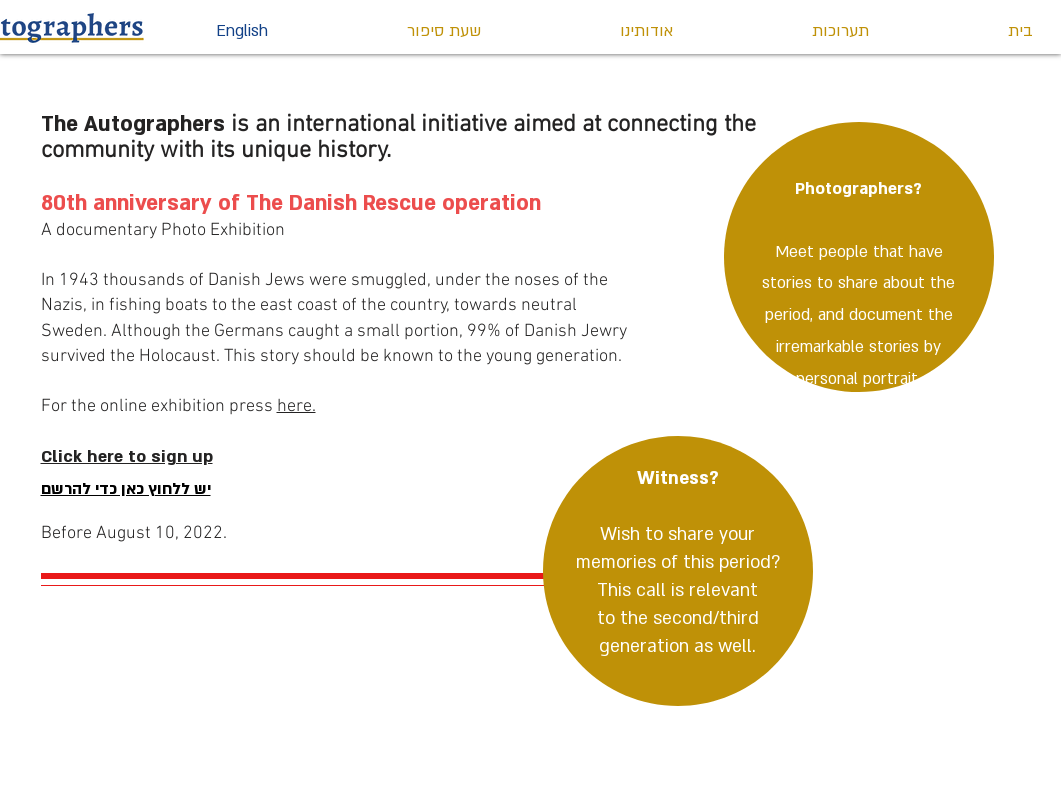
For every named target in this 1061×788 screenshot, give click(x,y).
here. (296, 406)
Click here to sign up (127, 456)
